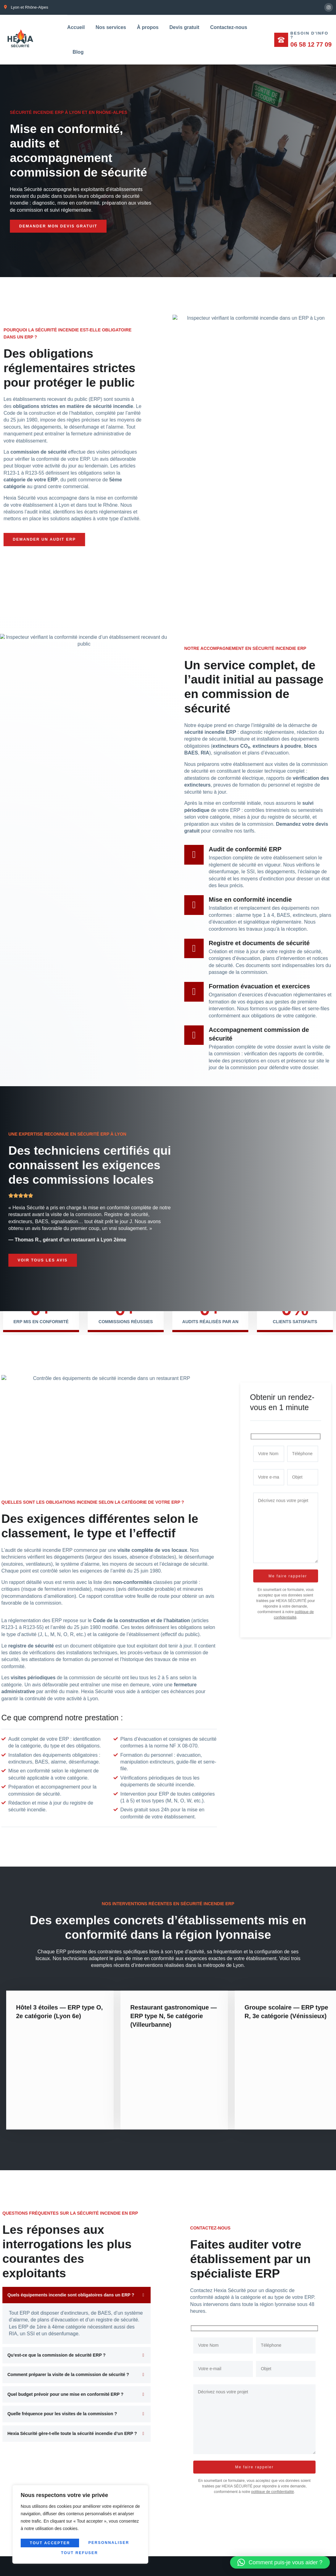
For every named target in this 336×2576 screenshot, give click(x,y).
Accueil (76, 27)
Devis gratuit (184, 27)
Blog (78, 51)
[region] (80, 2525)
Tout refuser (109, 2543)
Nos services (111, 27)
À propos (147, 27)
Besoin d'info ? (310, 35)
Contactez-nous (228, 27)
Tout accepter (80, 2552)
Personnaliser (50, 2543)
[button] (280, 2562)
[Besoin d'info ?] (280, 39)
